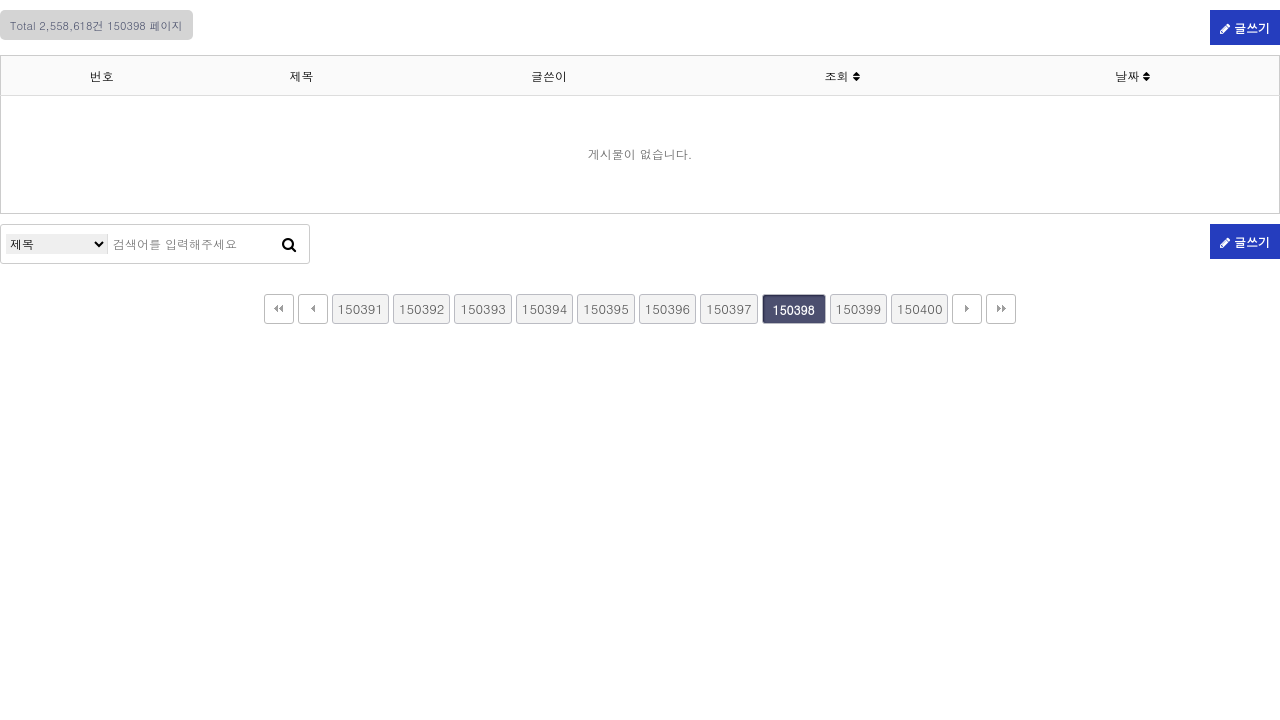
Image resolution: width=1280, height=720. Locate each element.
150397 (728, 308)
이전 (313, 309)
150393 (482, 308)
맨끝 (1001, 309)
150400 (919, 308)
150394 (544, 308)
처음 (279, 309)
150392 (421, 308)
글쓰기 (1245, 27)
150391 (360, 308)
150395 (605, 308)
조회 (842, 75)
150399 (858, 308)
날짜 (1132, 75)
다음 (967, 309)
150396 (667, 308)
